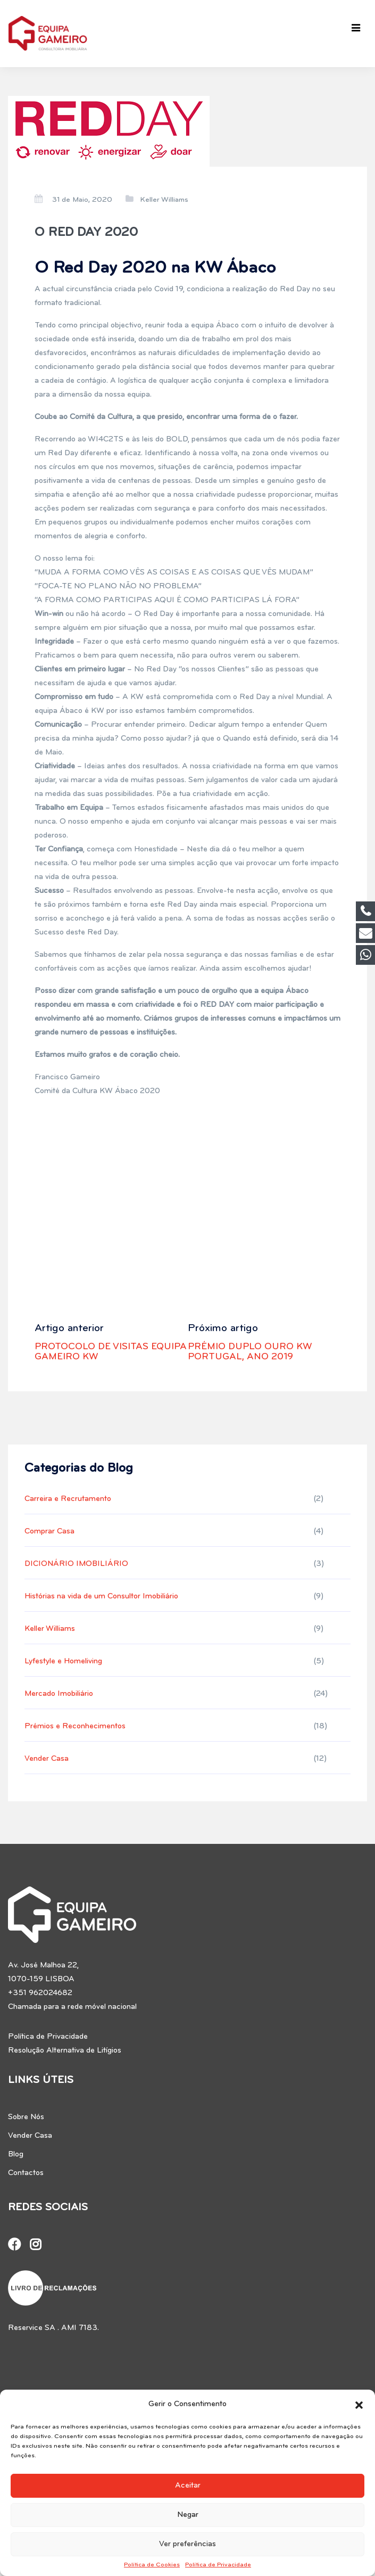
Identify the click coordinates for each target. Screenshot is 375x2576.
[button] (359, 2404)
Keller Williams (164, 200)
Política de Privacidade (218, 2565)
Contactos (26, 2173)
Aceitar (188, 2486)
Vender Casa (46, 1759)
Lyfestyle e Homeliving (63, 1662)
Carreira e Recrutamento (67, 1499)
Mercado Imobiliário (58, 1694)
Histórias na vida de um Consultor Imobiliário (101, 1597)
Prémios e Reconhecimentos (75, 1726)
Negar (187, 2515)
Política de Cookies (152, 2565)
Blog (15, 2155)
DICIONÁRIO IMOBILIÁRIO (76, 1564)
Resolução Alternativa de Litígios (64, 2051)
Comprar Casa (49, 1532)
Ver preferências (187, 2544)
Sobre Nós (26, 2117)
